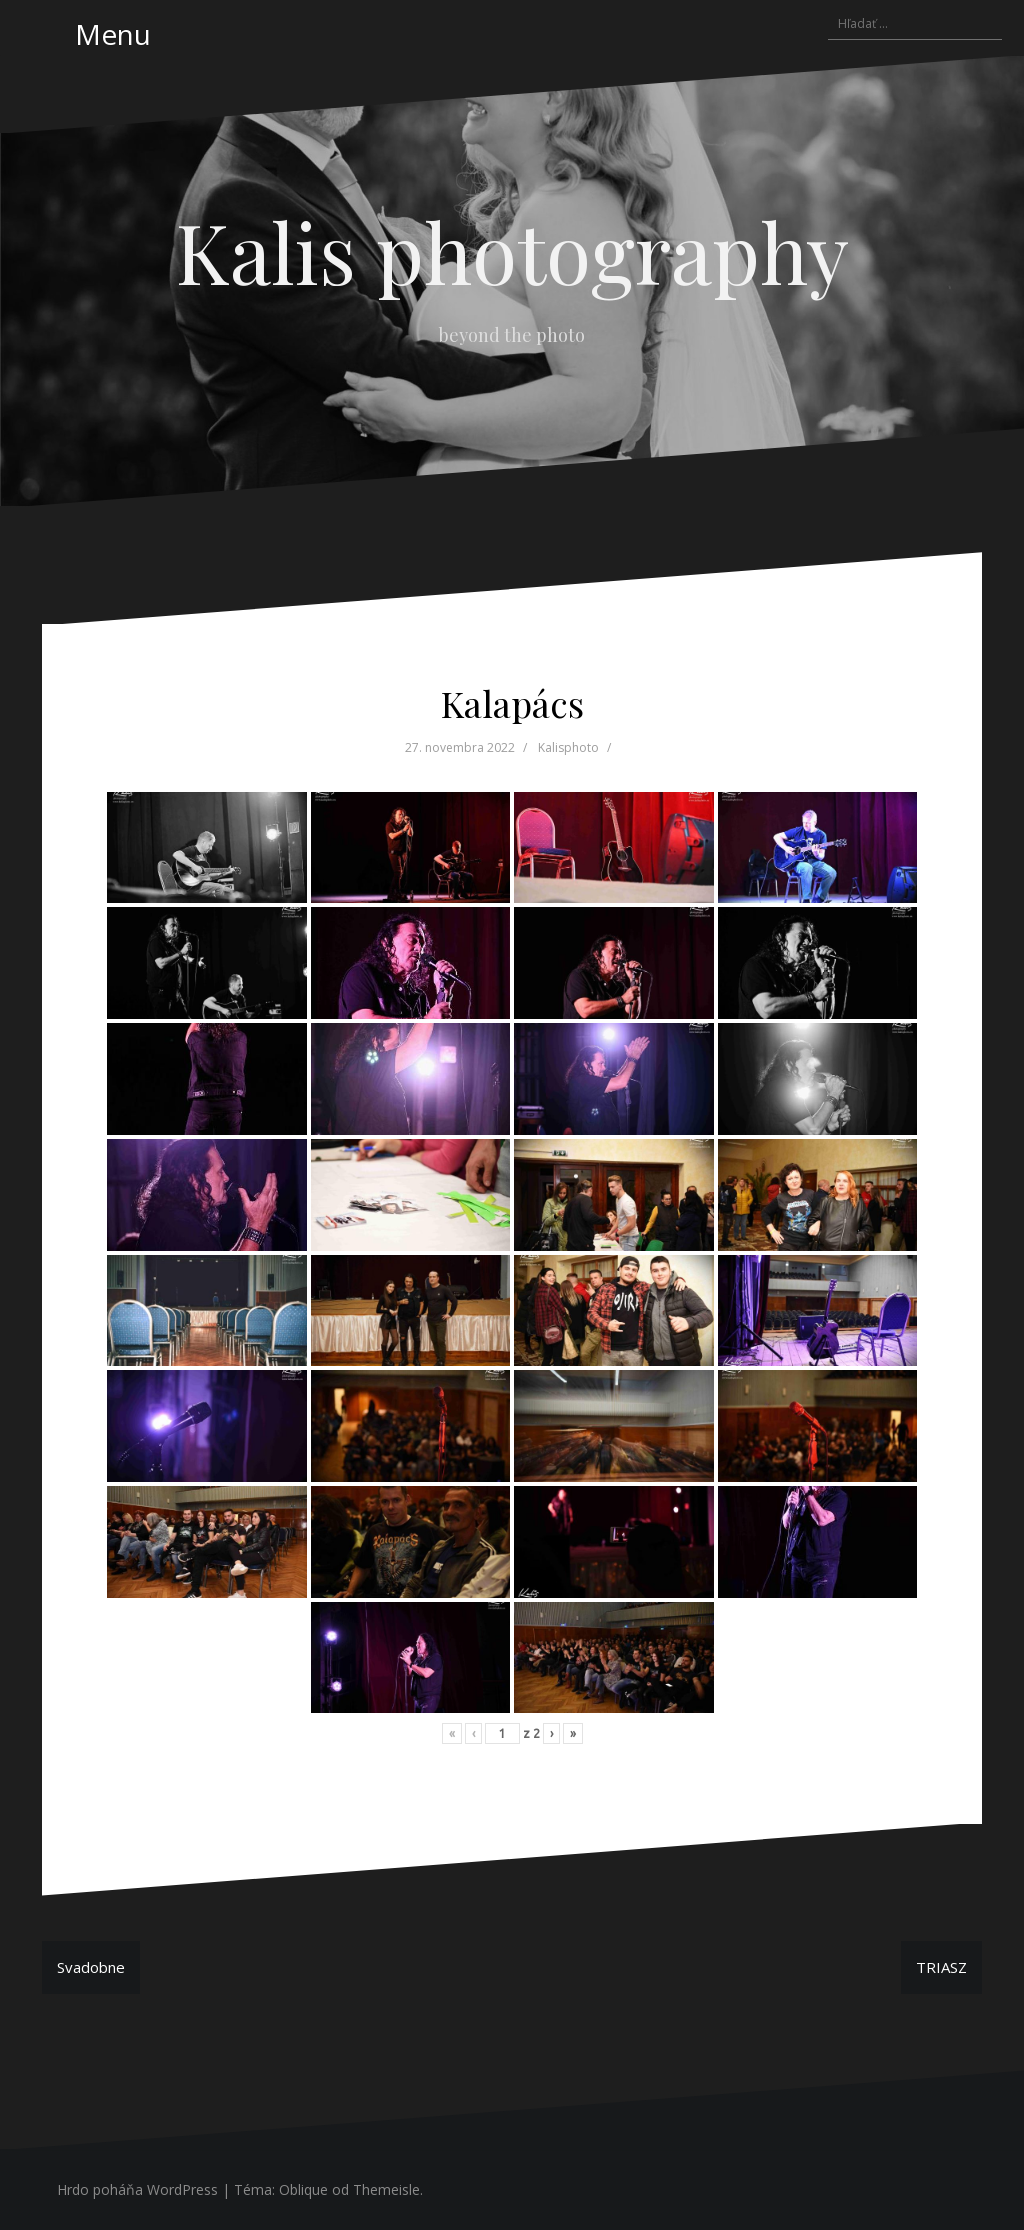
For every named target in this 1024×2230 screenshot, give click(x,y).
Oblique (303, 2189)
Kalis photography (512, 251)
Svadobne (91, 1967)
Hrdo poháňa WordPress (137, 2189)
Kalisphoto (568, 747)
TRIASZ (941, 1967)
